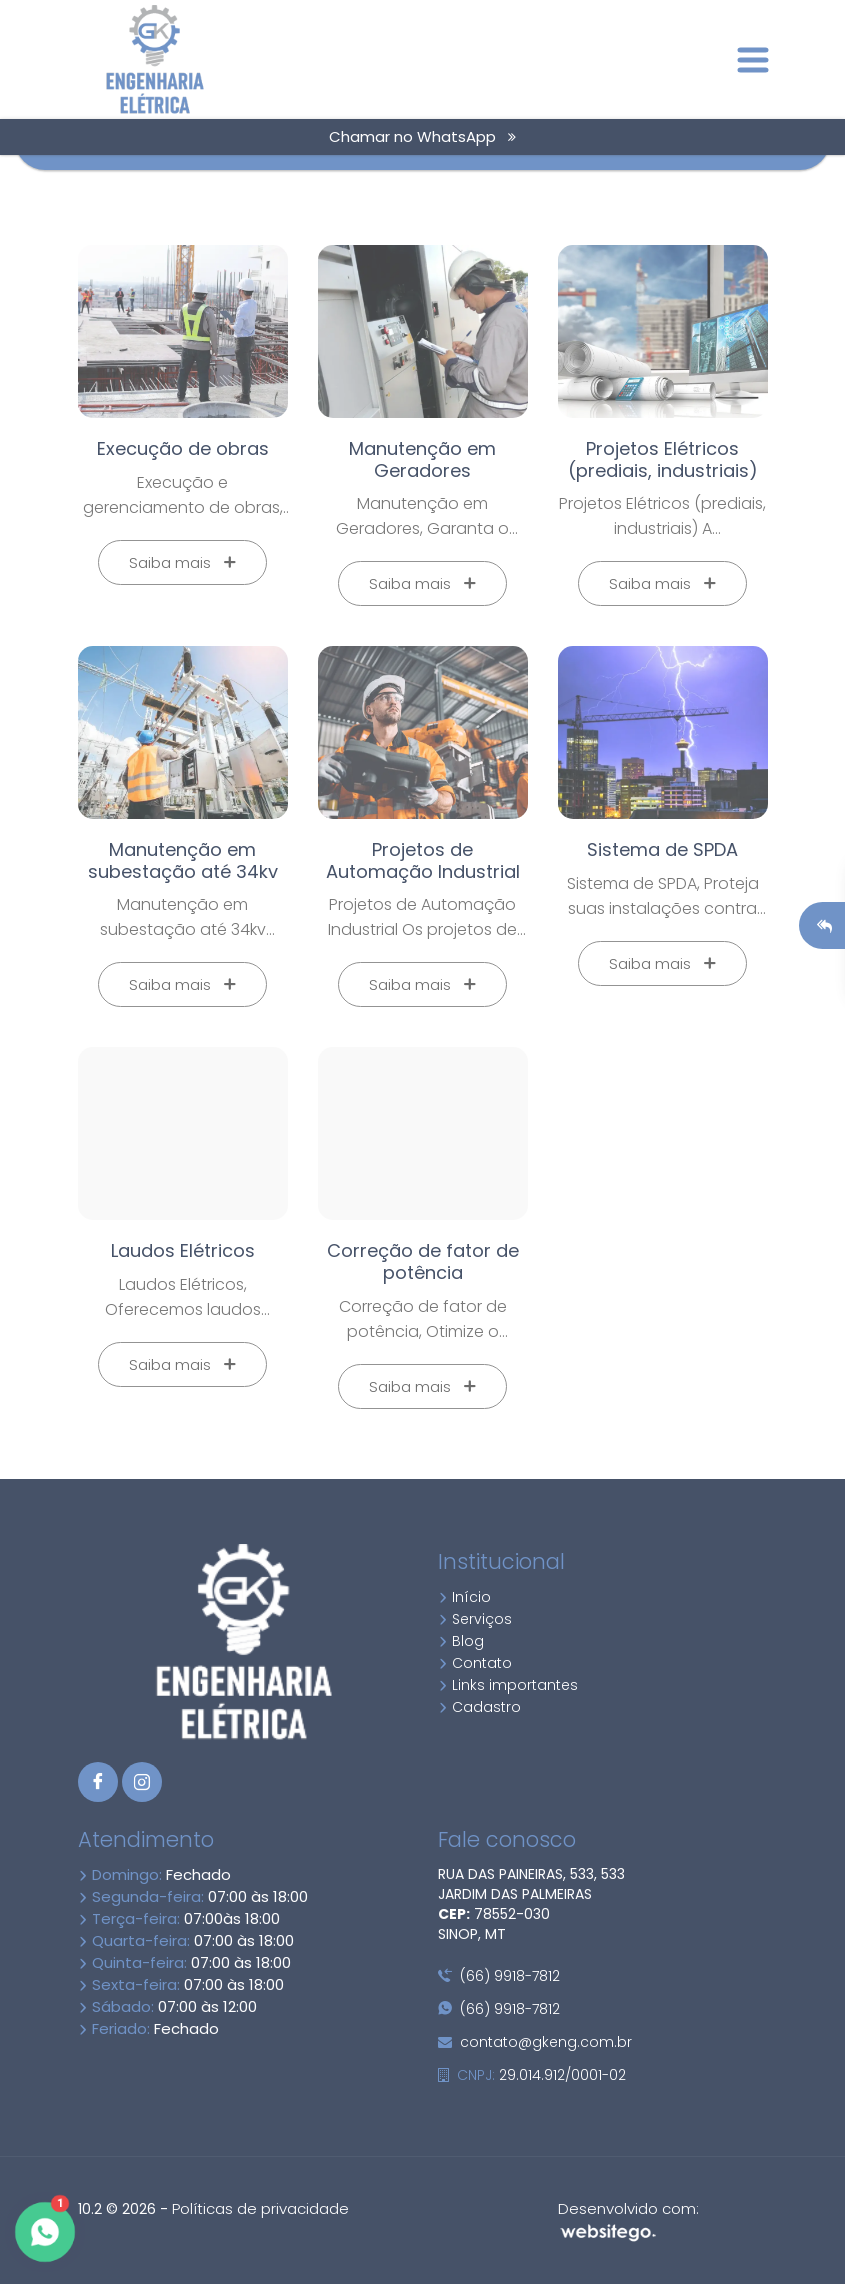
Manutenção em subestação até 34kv (183, 860)
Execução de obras (183, 448)
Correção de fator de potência (423, 1261)
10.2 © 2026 (117, 2209)
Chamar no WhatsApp (422, 136)
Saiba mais (182, 562)
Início (464, 1597)
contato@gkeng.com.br (535, 2042)
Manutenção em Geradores (422, 459)
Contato (475, 1663)
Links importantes (508, 1685)
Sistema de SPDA (662, 849)
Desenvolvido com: (628, 2220)
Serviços (475, 1619)
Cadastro (479, 1707)
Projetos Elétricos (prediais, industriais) (663, 459)
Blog (461, 1641)
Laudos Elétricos (183, 1250)
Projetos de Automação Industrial (423, 860)
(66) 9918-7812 (499, 1976)
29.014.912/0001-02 (532, 2075)
